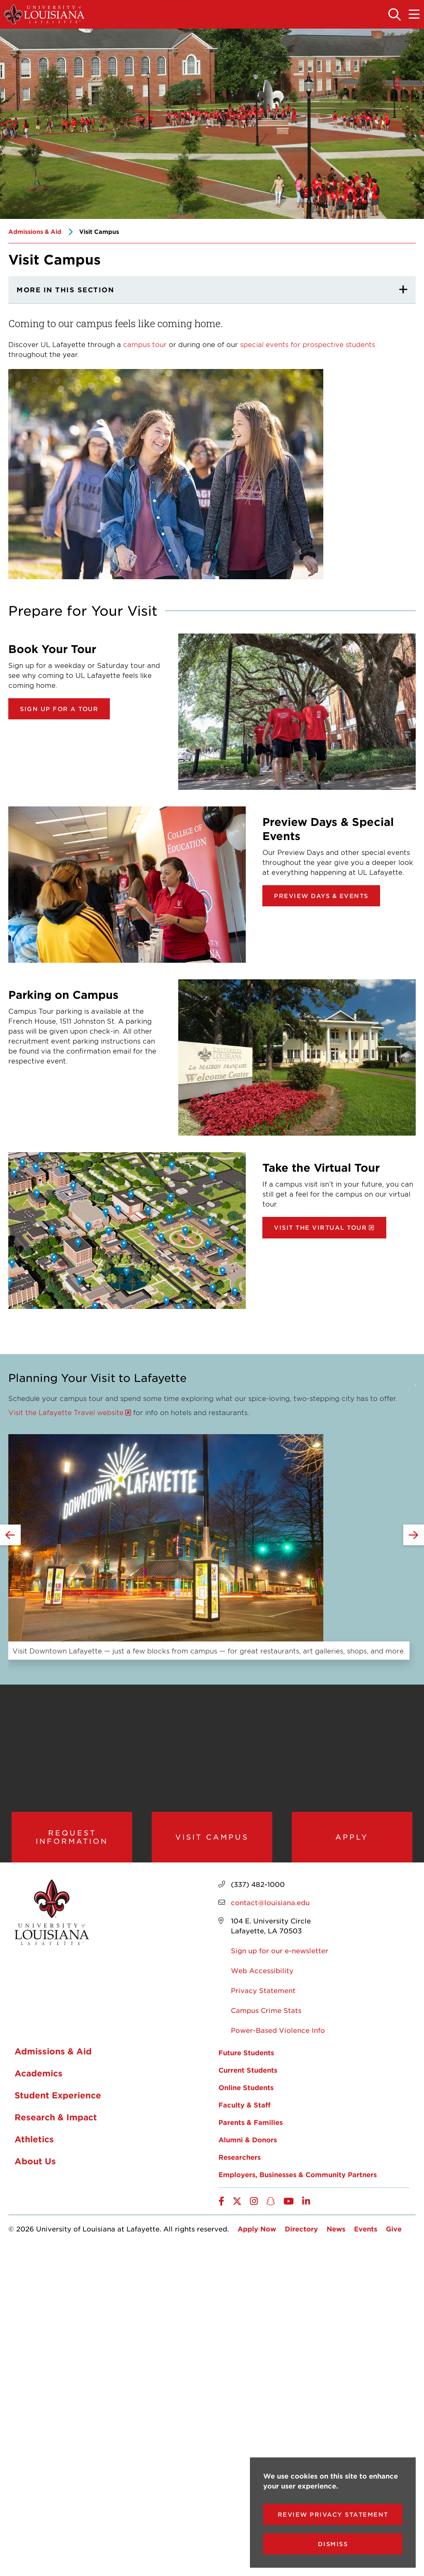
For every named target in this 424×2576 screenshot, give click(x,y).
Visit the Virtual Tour (320, 1227)
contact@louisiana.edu (270, 1906)
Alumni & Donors (247, 2143)
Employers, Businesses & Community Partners (297, 2178)
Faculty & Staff (244, 2109)
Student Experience (58, 2099)
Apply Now (256, 2233)
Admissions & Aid (34, 231)
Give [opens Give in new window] (394, 2233)
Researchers (239, 2161)
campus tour (145, 344)
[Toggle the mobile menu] (414, 15)
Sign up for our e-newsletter (279, 1954)
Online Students (246, 2091)
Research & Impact (56, 2121)
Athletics (34, 2143)
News (336, 2233)
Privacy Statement (263, 1994)
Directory (301, 2233)
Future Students (246, 2056)
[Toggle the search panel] (395, 15)
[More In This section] (212, 289)
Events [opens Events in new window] (365, 2233)
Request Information (72, 1839)
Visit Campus (212, 1838)
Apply (352, 1838)
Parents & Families (250, 2126)
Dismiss (333, 2543)
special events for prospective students (307, 344)
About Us (35, 2165)
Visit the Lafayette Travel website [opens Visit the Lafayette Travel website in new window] (66, 1412)
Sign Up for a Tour (59, 708)
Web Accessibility (262, 1974)
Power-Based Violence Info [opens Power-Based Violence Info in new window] (278, 2034)
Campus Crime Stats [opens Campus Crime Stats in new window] (266, 2014)
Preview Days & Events (321, 895)
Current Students (247, 2074)
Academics (39, 2077)
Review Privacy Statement (333, 2514)
